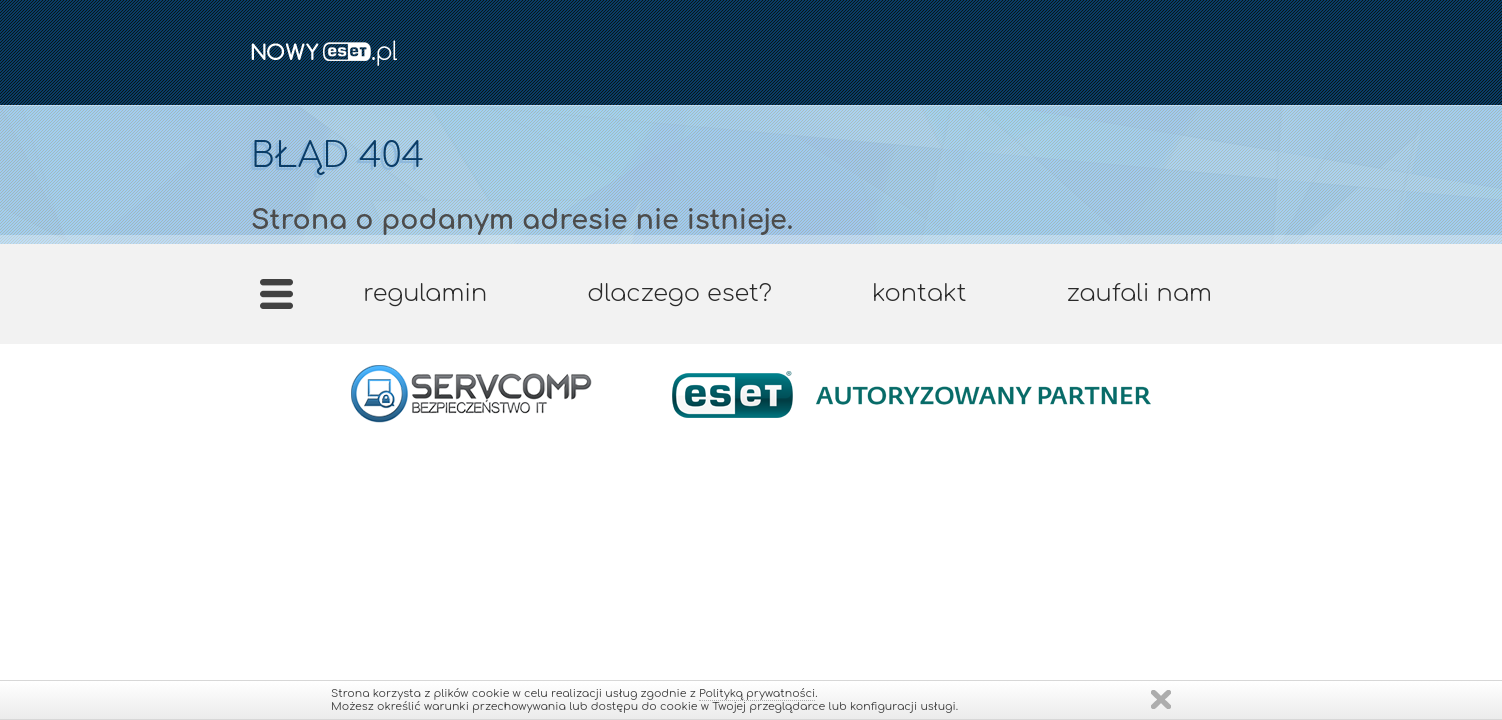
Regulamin (425, 293)
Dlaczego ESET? (679, 293)
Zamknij (1161, 699)
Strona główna (276, 300)
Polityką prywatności (757, 693)
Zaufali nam (1138, 293)
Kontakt (919, 293)
